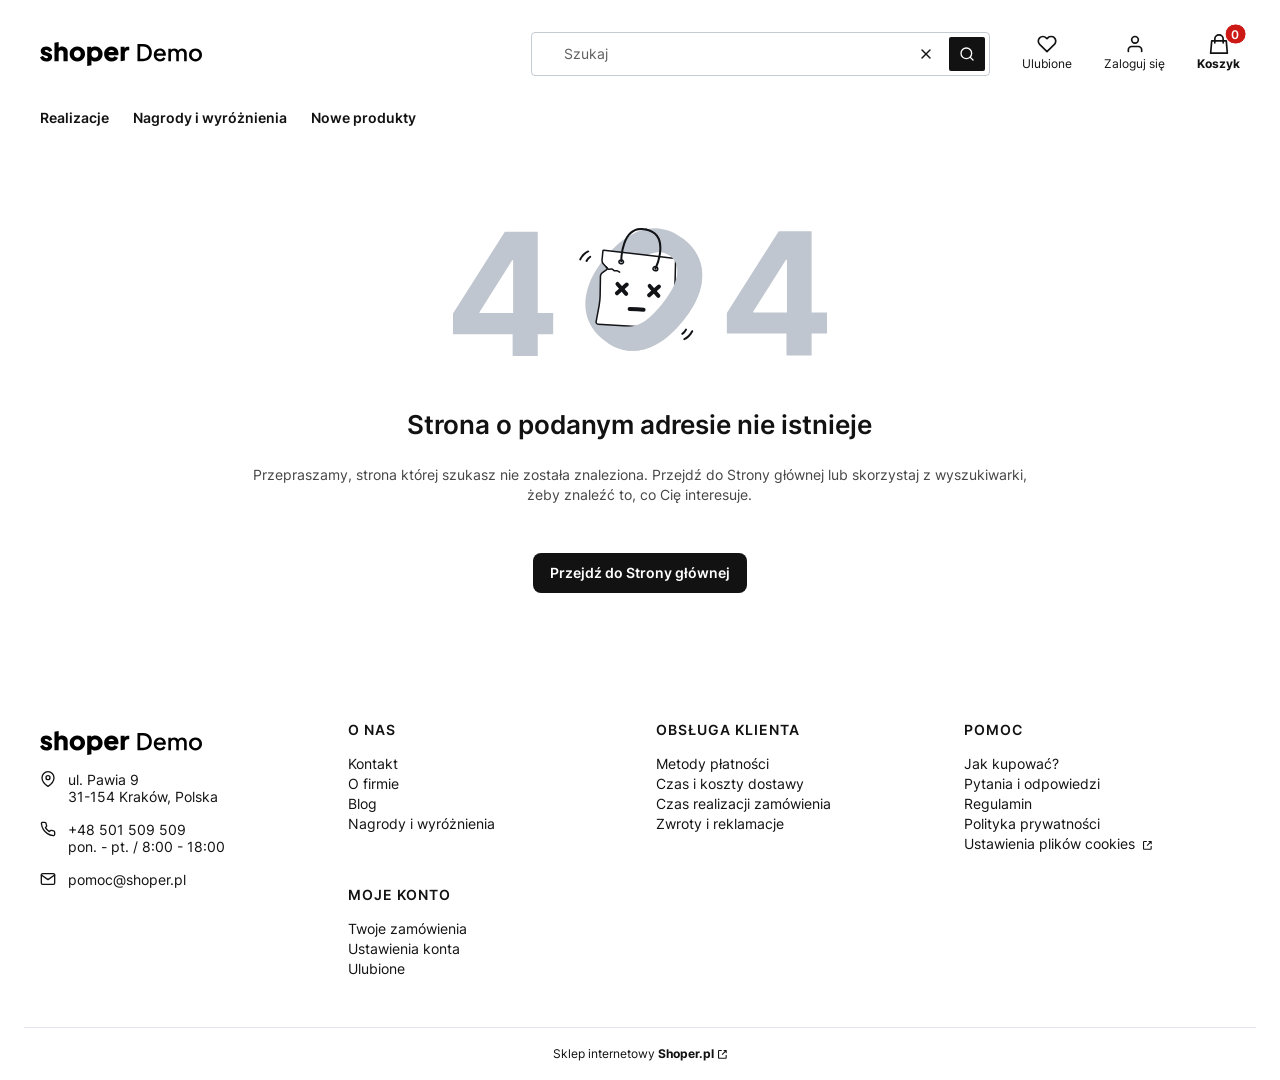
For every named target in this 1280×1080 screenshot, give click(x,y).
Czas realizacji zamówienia (743, 803)
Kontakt (373, 763)
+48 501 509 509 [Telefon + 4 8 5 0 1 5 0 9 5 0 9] (127, 829)
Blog (362, 803)
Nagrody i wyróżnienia (421, 823)
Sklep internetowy (633, 1053)
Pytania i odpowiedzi (1032, 783)
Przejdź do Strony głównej (640, 572)
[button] (967, 54)
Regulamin (998, 803)
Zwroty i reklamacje (720, 823)
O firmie (373, 783)
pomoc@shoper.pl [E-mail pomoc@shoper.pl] (127, 879)
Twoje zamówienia (407, 928)
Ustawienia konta (404, 948)
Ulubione (376, 968)
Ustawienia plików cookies (1051, 843)
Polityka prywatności (1032, 823)
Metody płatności (712, 763)
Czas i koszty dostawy (730, 783)
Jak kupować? (1011, 763)
